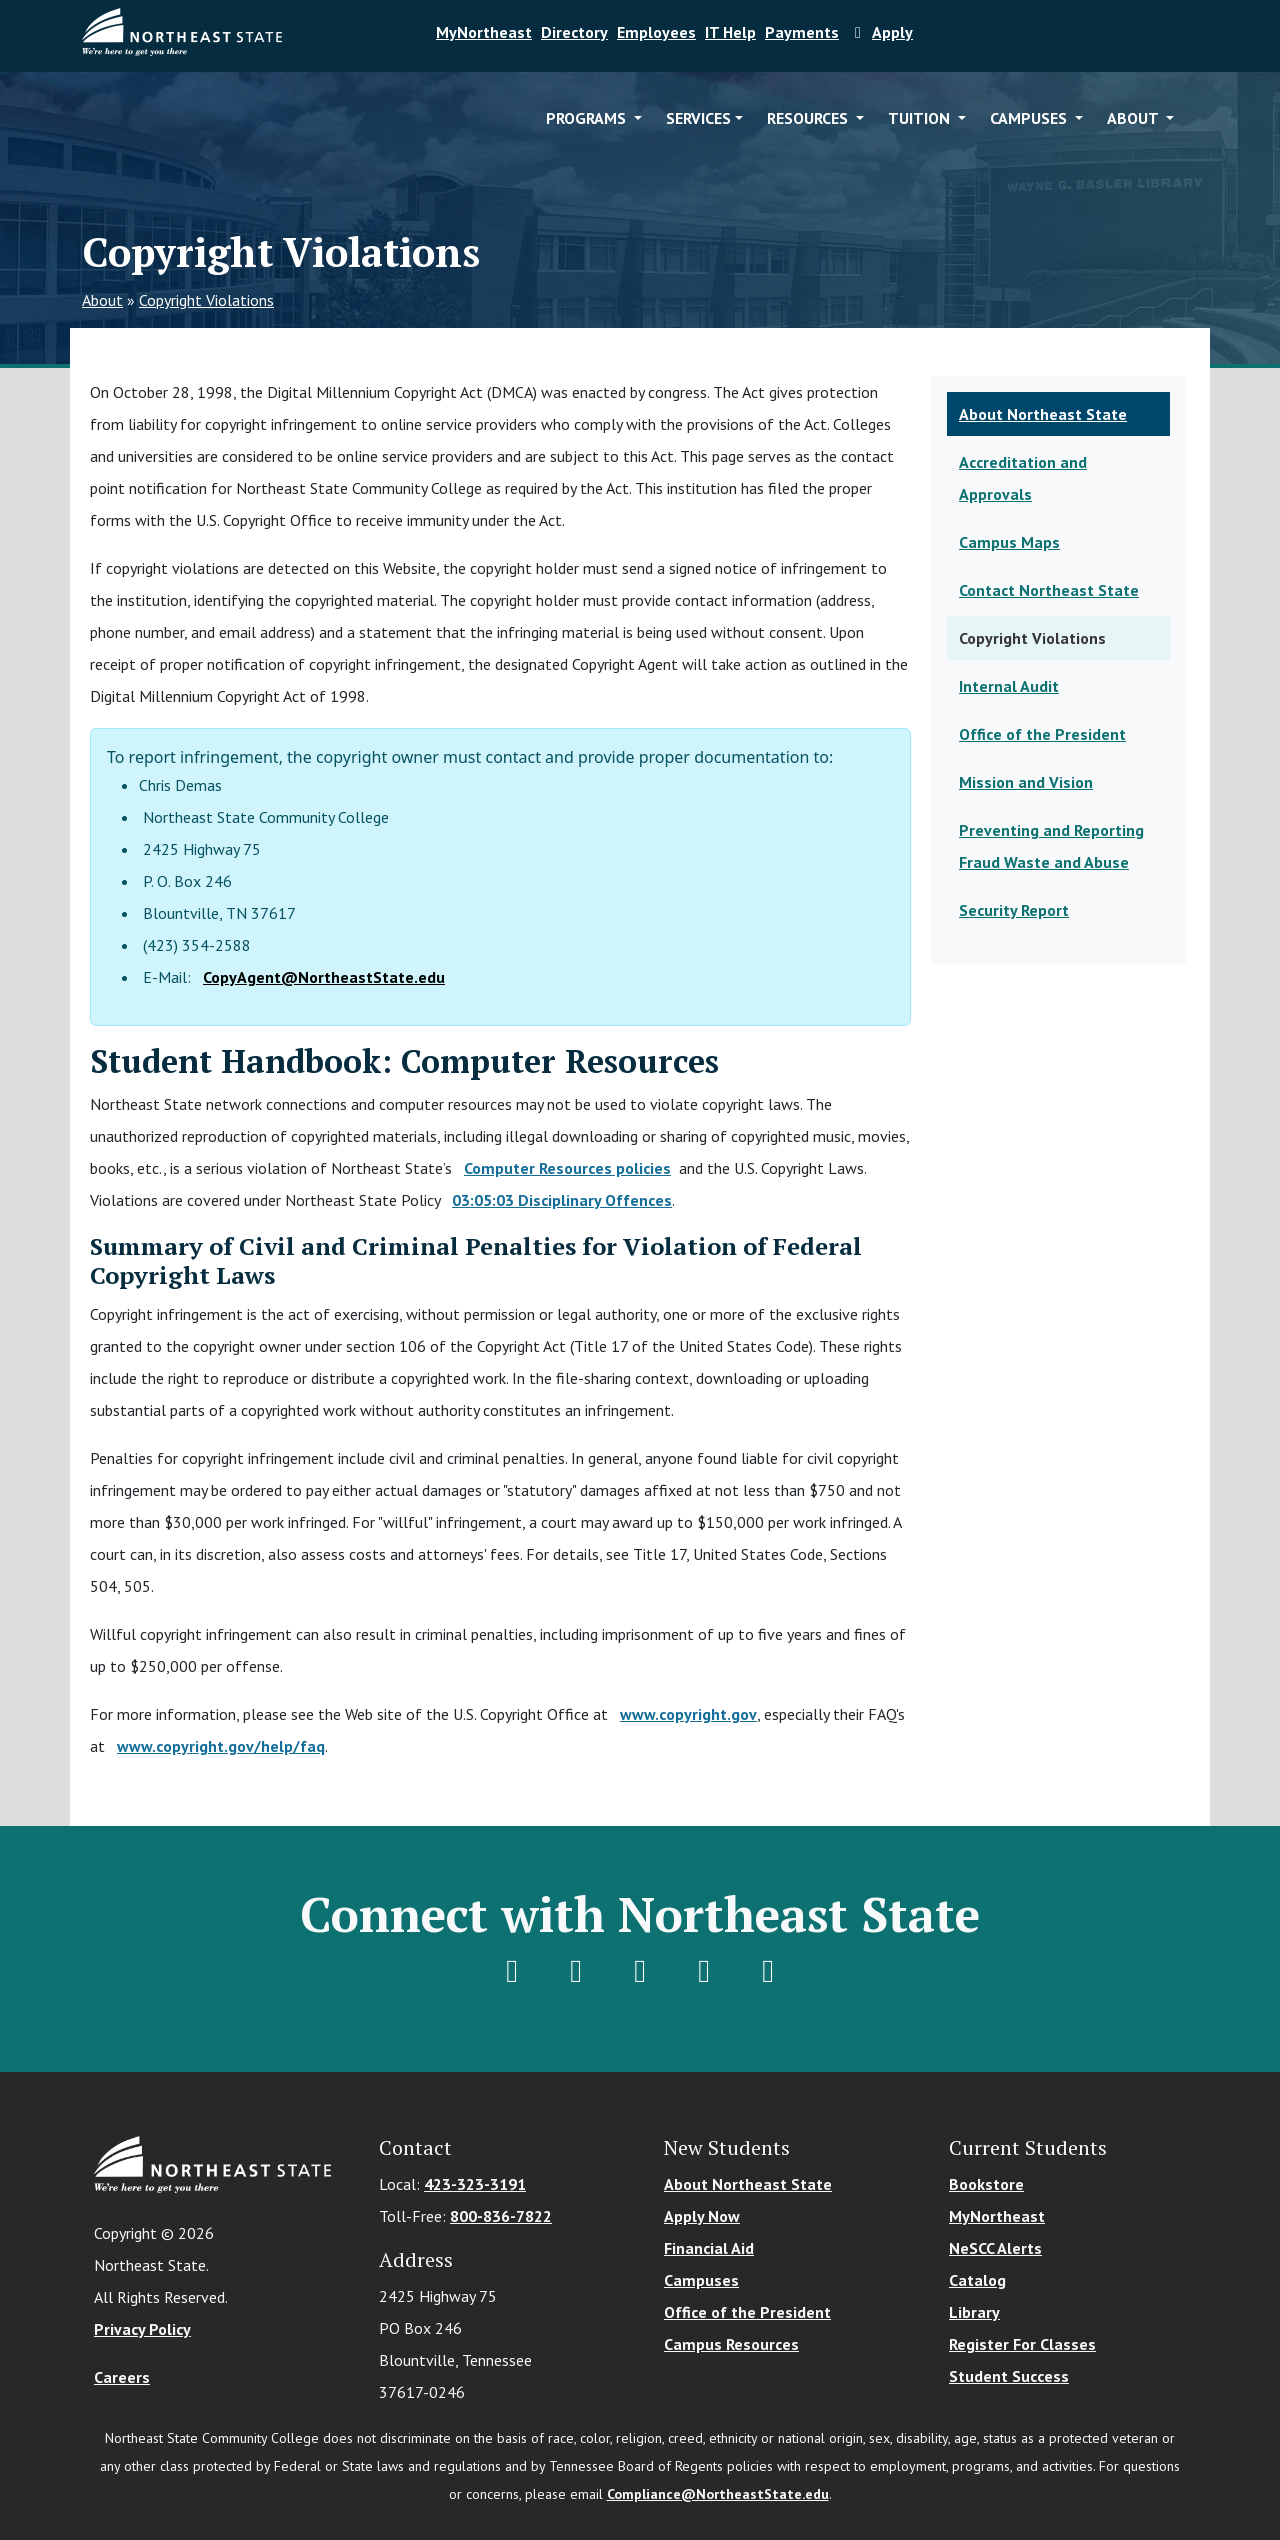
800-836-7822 (501, 2216)
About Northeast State (1043, 414)
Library (974, 2312)
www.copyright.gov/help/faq (221, 1746)
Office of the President (1042, 734)
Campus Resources (731, 2344)
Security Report (1014, 910)
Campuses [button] (1030, 118)
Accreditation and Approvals (1023, 478)
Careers (122, 2377)
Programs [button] (588, 118)
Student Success (1009, 2376)
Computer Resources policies (567, 1168)
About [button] (1134, 118)
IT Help (730, 32)
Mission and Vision (1026, 782)
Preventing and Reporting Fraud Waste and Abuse (1051, 846)
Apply (880, 32)
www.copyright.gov (688, 1714)
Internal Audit (1009, 686)
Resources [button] (809, 118)
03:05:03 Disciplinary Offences (562, 1200)
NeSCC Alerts (995, 2248)
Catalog (977, 2280)
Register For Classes (1022, 2344)
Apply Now (702, 2216)
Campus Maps (1009, 542)
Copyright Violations (206, 300)
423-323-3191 (475, 2184)
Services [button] (698, 118)
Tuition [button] (921, 118)
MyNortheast (484, 32)
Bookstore (986, 2184)
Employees (656, 32)
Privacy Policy (142, 2329)
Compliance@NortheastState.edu (718, 2494)
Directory (574, 32)
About (102, 300)
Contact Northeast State (1049, 590)
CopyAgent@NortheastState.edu (324, 977)
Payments (802, 32)
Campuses (701, 2280)
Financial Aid (709, 2248)
